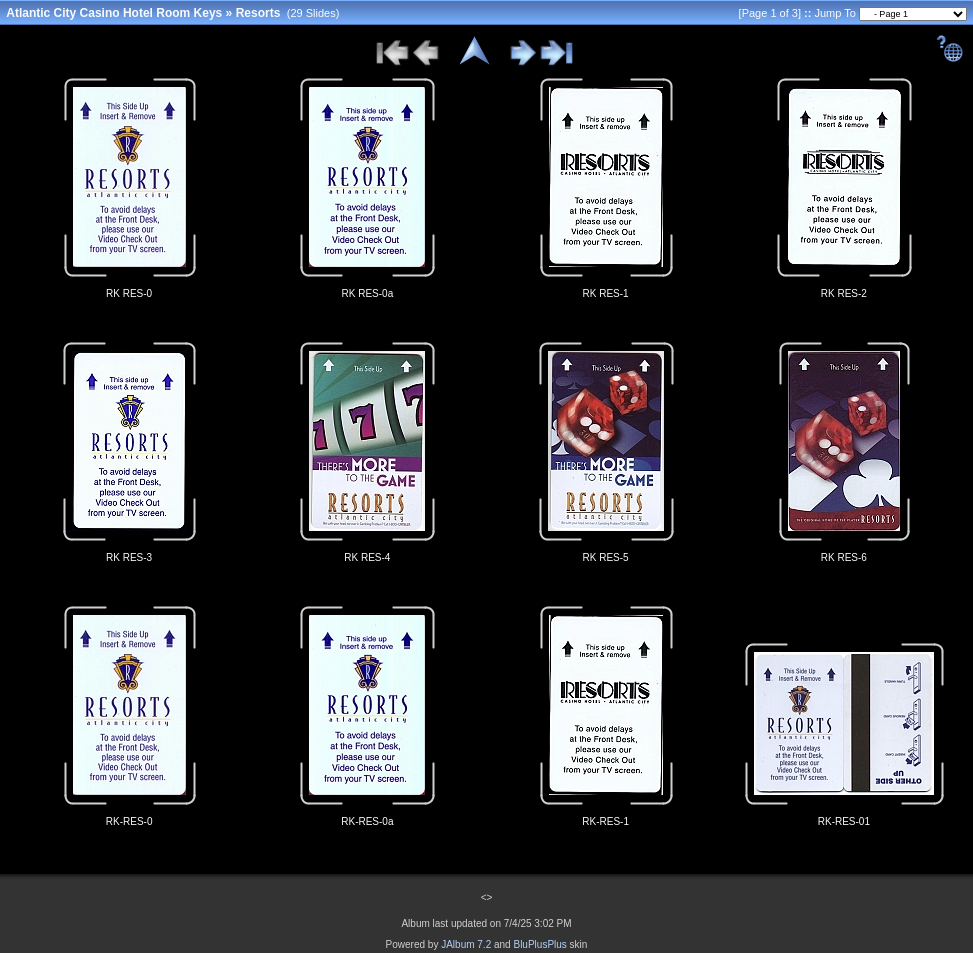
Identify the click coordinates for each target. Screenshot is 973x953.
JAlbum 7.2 (466, 944)
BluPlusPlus (539, 944)
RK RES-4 (367, 557)
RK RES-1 (606, 293)
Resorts (258, 13)
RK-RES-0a (367, 821)
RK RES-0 (129, 293)
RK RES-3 (129, 557)
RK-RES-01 (844, 821)
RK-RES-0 (129, 821)
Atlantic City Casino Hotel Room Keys (114, 13)
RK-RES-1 (605, 821)
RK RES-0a (368, 293)
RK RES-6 (844, 557)
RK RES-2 (844, 293)
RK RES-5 (606, 557)
